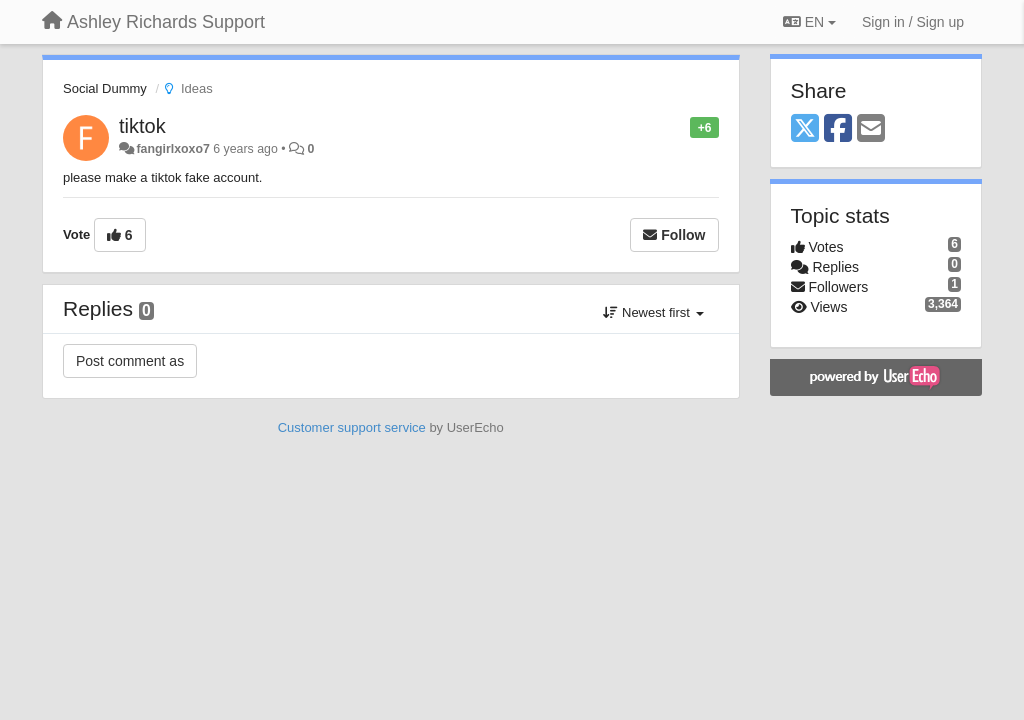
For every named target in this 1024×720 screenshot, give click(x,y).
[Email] (871, 129)
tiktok (142, 126)
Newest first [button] (653, 312)
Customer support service (352, 427)
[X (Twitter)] (805, 129)
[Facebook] (838, 129)
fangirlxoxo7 (172, 149)
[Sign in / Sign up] (913, 22)
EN (809, 22)
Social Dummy (105, 88)
